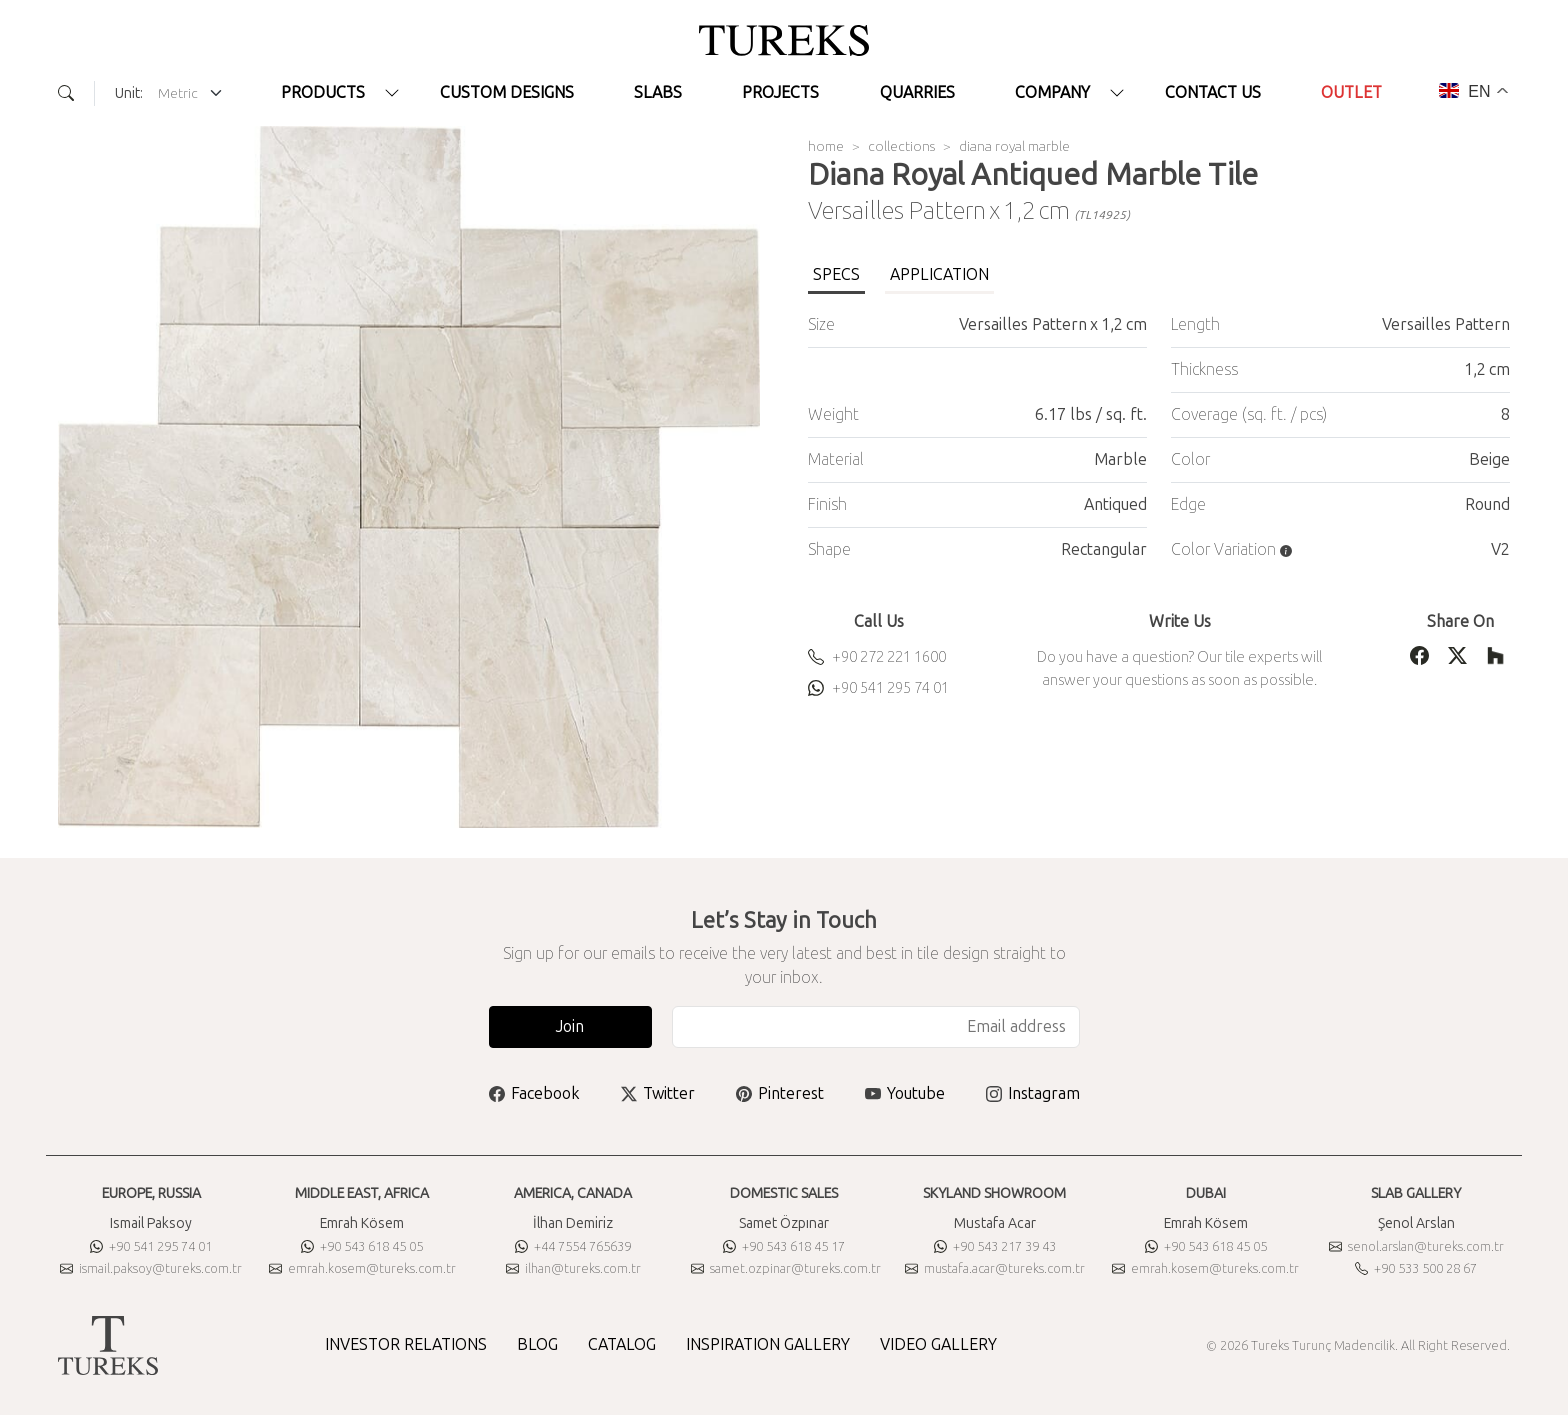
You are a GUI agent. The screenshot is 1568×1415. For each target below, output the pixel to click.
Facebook (534, 1093)
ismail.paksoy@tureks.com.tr (151, 1268)
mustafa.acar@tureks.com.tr (995, 1268)
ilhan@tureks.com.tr (573, 1268)
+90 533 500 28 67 (1416, 1268)
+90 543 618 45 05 (362, 1246)
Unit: (129, 93)
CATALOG (622, 1344)
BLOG (537, 1344)
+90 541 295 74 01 (878, 688)
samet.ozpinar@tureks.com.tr (786, 1268)
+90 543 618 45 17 (784, 1246)
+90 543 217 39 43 (995, 1246)
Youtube (905, 1093)
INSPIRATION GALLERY (768, 1344)
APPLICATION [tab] (939, 274)
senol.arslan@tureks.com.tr (1416, 1246)
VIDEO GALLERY (938, 1344)
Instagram (1033, 1093)
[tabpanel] (1159, 437)
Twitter (658, 1093)
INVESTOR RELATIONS (406, 1344)
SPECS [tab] (836, 274)
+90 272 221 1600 (877, 657)
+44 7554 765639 (573, 1246)
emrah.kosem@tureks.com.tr (362, 1268)
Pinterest (780, 1093)
